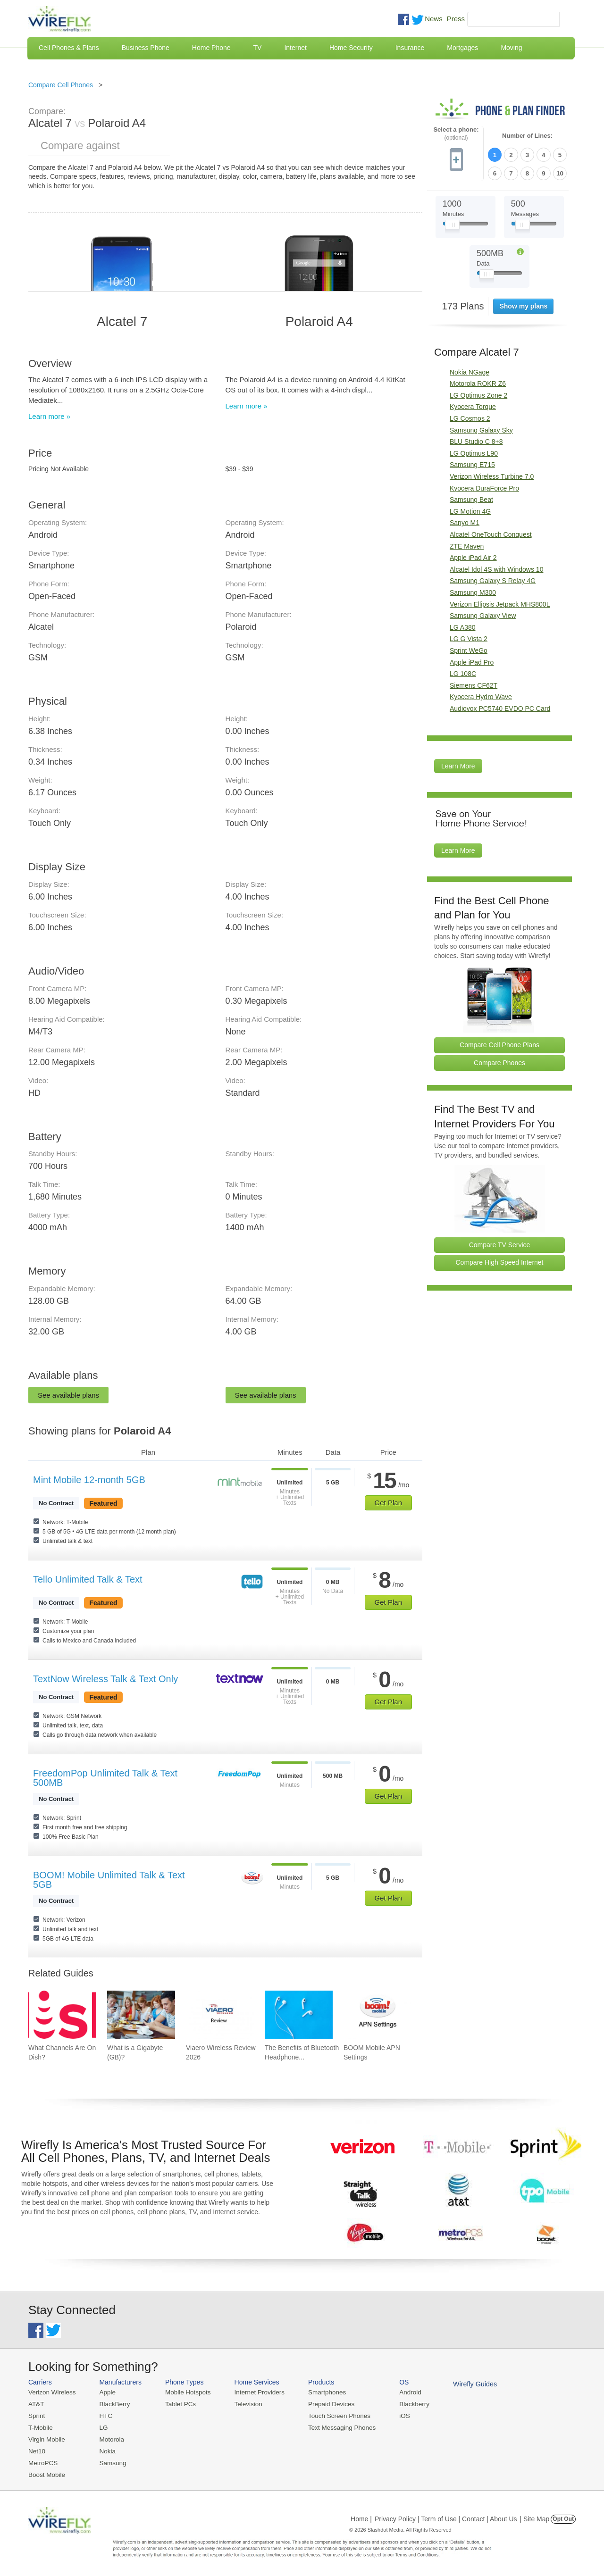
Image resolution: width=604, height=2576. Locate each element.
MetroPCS (42, 2460)
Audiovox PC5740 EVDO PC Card (500, 707)
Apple (105, 2392)
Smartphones (321, 2392)
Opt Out (563, 2516)
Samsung (111, 2460)
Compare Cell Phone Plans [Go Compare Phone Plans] (499, 1043)
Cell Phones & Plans (69, 47)
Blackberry (406, 2404)
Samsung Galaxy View (483, 614)
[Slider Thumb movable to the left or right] (452, 225)
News (434, 19)
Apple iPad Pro (472, 661)
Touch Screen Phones (333, 2415)
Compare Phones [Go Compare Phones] (499, 1061)
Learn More (458, 764)
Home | (361, 2516)
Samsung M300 (473, 591)
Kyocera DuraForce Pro (484, 487)
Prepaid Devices (325, 2404)
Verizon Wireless (51, 2392)
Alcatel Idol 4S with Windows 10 (496, 568)
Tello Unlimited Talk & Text (88, 1579)
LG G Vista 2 (468, 637)
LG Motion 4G (470, 510)
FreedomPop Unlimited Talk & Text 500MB (105, 1777)
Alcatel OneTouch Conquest (491, 533)
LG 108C (463, 672)
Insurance (409, 47)
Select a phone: (455, 133)
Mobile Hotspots (185, 2392)
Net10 (36, 2449)
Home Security (351, 47)
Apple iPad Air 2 (473, 556)
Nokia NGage (469, 371)
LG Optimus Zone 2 (478, 394)
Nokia (105, 2449)
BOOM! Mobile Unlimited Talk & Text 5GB (109, 1879)
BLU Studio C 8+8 (476, 440)
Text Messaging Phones (335, 2426)
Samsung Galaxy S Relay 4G (493, 579)
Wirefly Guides (466, 2383)
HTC (104, 2415)
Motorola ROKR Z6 (478, 382)
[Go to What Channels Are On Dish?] (62, 2015)
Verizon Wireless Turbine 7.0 (492, 475)
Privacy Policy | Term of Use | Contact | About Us (446, 2516)
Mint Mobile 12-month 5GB (89, 1479)
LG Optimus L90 (474, 452)
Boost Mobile (46, 2472)
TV (257, 47)
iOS (397, 2415)
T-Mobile (40, 2426)
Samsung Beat (471, 498)
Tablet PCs (178, 2404)
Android (402, 2392)
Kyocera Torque (473, 405)
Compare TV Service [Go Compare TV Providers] (499, 1243)
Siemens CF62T (473, 684)
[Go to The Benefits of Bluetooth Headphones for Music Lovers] (299, 2015)
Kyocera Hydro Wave (481, 695)
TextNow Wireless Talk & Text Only (105, 1679)
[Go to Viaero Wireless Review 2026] (220, 2015)
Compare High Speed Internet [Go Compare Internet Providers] (500, 1261)
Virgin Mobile (46, 2438)
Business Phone (145, 47)
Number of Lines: (527, 136)
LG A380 (463, 626)
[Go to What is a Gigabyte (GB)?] (141, 2015)
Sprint (36, 2415)
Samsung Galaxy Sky (481, 429)
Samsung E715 (472, 463)
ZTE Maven (467, 545)
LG (102, 2426)
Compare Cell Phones (60, 85)
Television (244, 2404)
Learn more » (49, 416)
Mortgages (462, 47)
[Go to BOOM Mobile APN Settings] (377, 2015)
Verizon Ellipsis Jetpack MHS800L (500, 603)
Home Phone (211, 47)
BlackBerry (112, 2404)
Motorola (110, 2438)
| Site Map (535, 2516)
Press (456, 19)
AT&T (35, 2404)
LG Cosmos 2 (470, 417)
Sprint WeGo (468, 649)
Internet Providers (255, 2392)
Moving (511, 47)
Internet (295, 47)
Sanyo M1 (464, 521)
